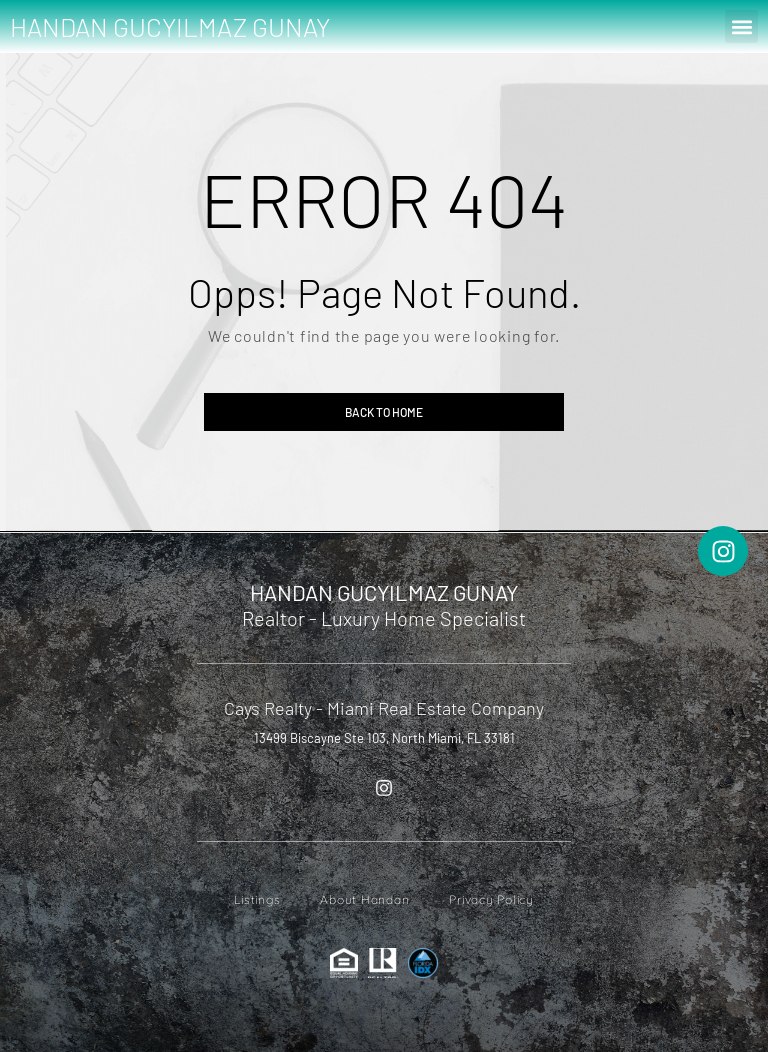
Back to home (384, 412)
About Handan (364, 899)
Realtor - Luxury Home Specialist (384, 618)
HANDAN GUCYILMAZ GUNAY (170, 26)
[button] (741, 26)
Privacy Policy (491, 899)
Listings (257, 899)
